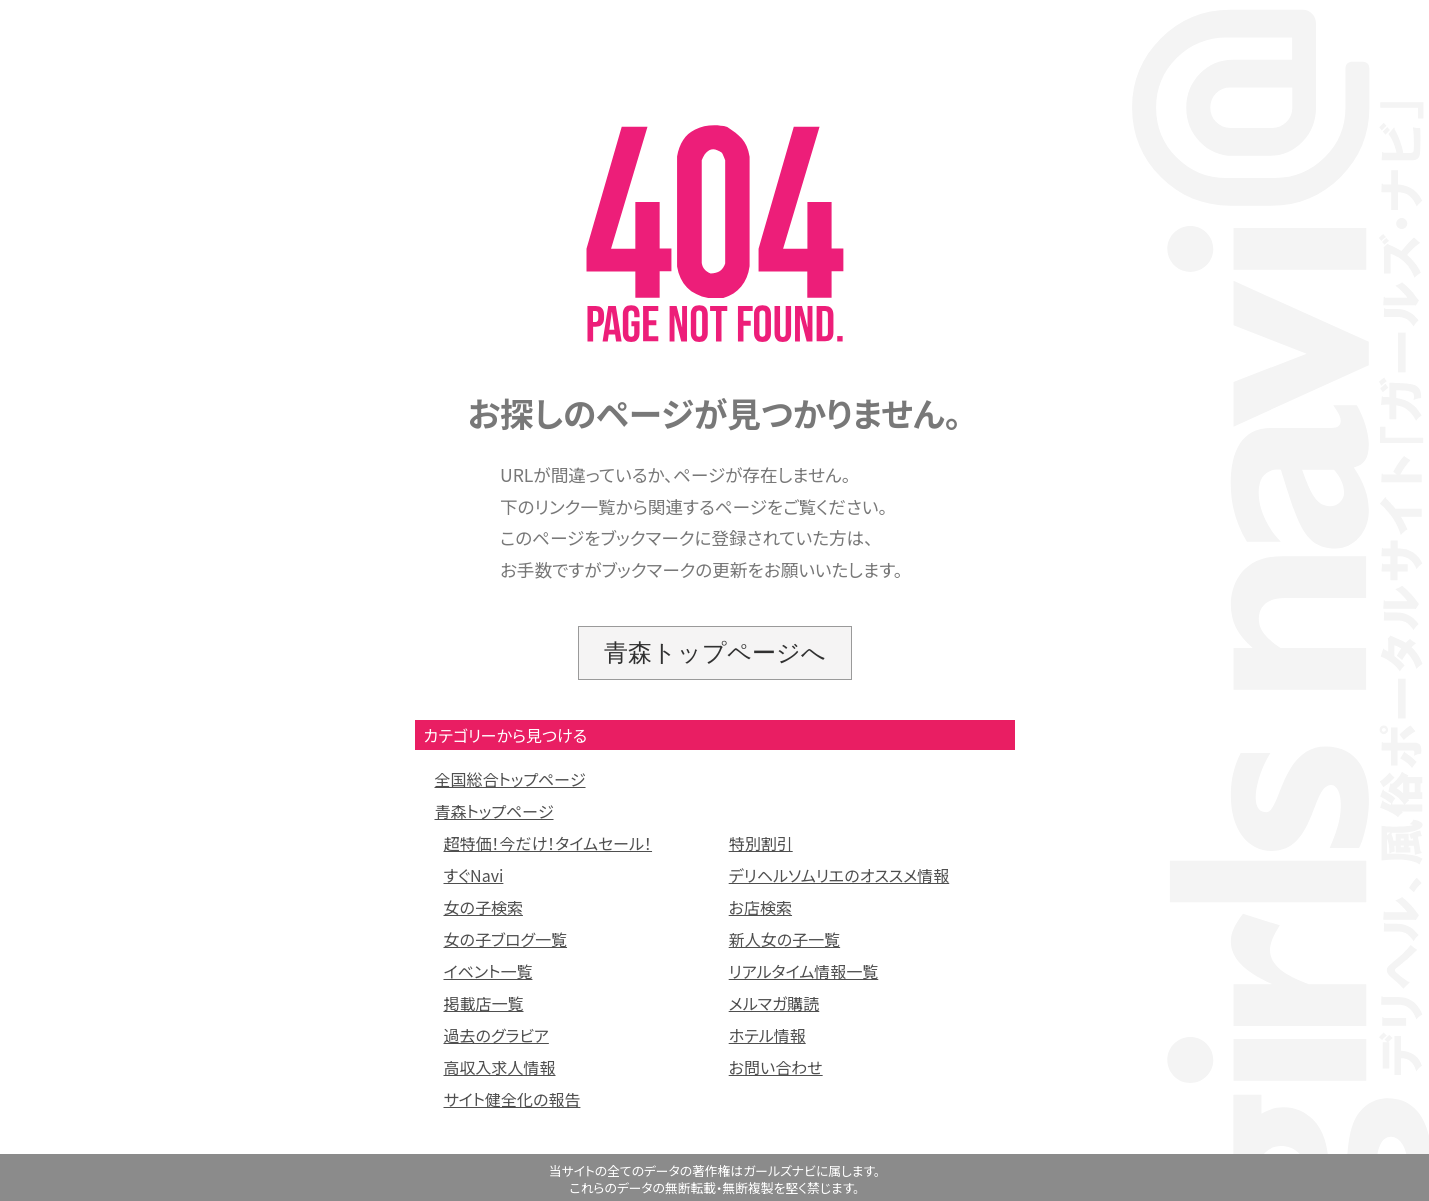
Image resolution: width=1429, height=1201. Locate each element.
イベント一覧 (488, 971)
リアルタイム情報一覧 (804, 971)
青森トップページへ (715, 652)
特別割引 (761, 843)
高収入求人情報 (500, 1067)
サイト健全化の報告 (512, 1099)
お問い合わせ (776, 1067)
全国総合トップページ (510, 779)
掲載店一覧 (484, 1003)
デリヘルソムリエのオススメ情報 (839, 875)
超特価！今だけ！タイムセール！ (548, 843)
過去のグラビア (496, 1035)
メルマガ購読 (774, 1003)
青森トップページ (494, 811)
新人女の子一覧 (784, 939)
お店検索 (760, 907)
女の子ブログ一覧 (506, 939)
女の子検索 (483, 907)
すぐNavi (474, 875)
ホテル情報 (767, 1035)
